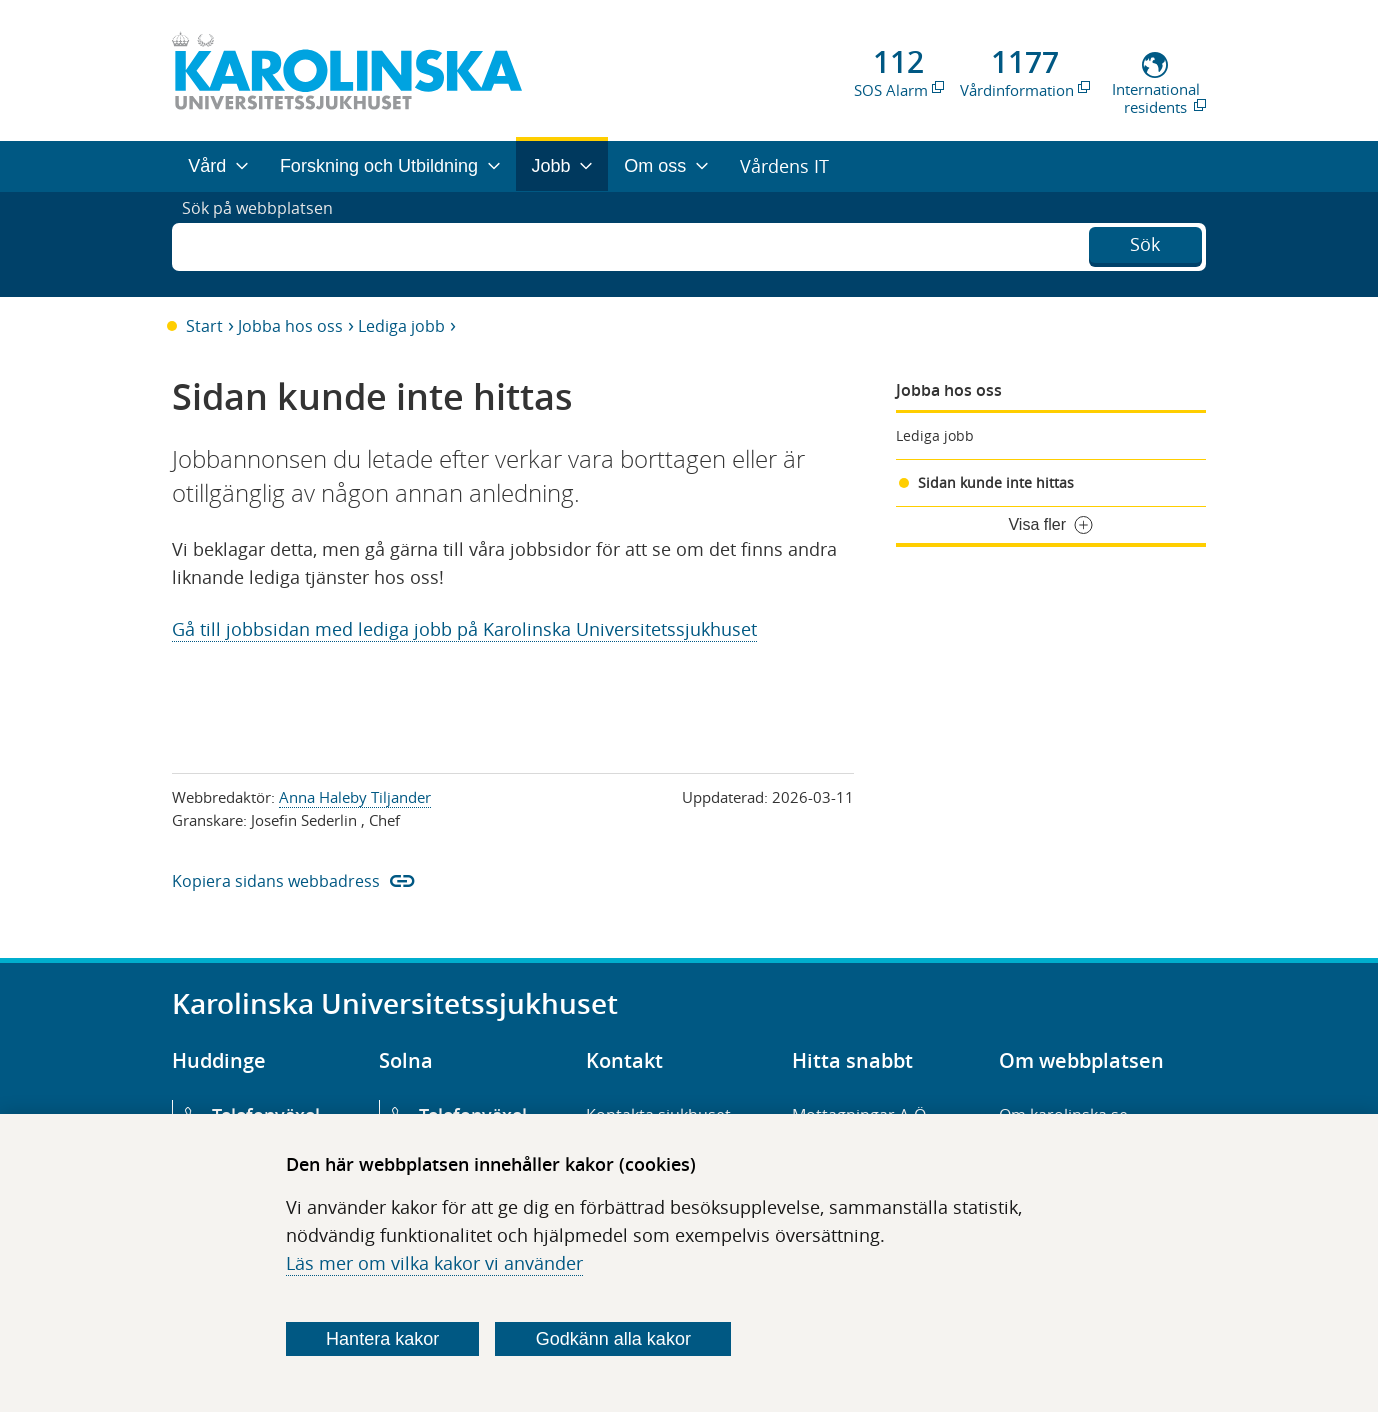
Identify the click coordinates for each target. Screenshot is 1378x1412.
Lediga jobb (401, 326)
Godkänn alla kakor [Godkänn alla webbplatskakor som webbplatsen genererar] (613, 1339)
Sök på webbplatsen (266, 244)
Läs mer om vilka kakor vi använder (434, 1263)
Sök (1145, 242)
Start (204, 326)
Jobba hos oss (290, 326)
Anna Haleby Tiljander (355, 797)
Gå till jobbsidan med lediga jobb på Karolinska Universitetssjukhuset (464, 629)
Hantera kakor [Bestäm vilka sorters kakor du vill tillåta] (382, 1339)
